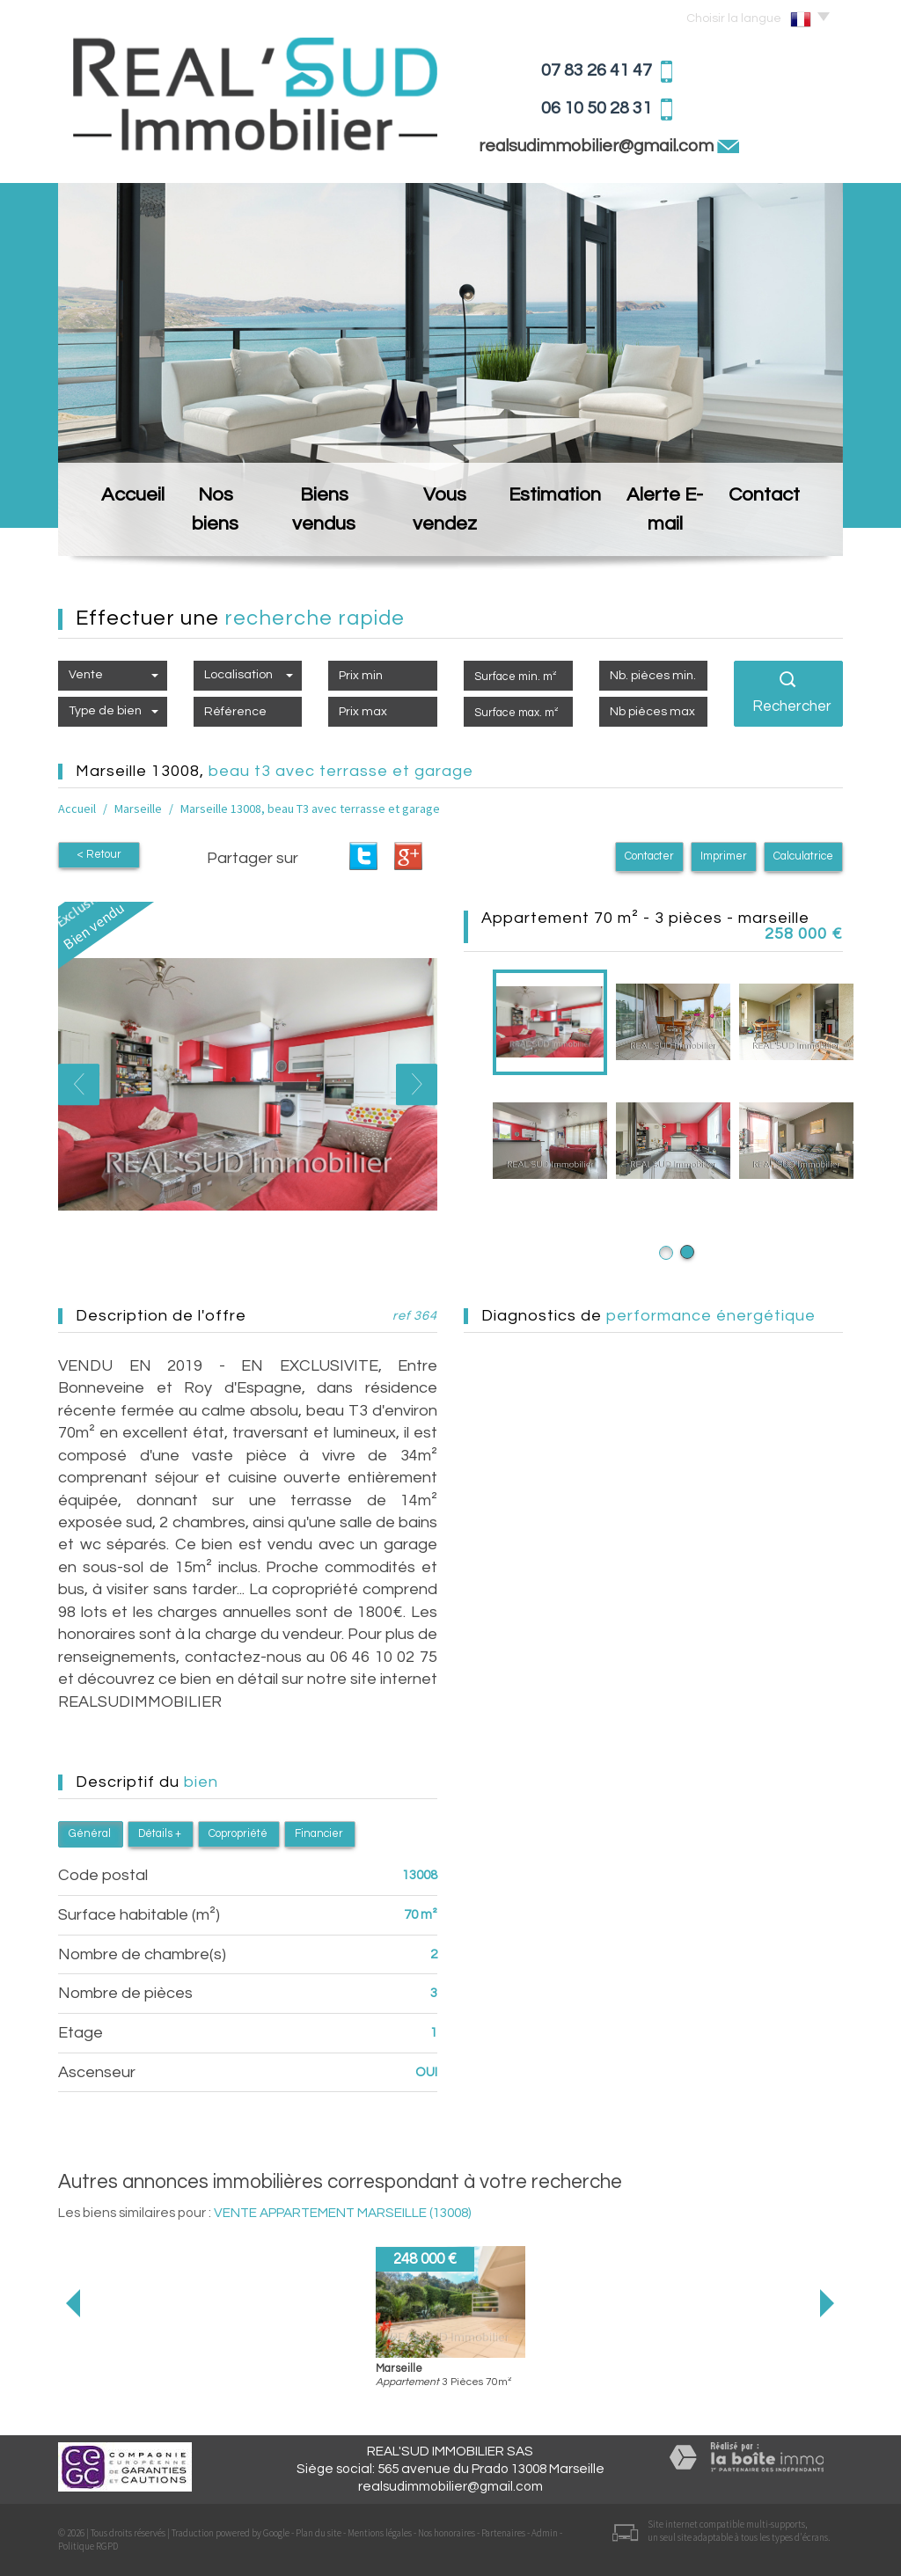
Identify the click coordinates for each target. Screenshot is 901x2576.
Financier (319, 1834)
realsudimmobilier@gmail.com (598, 146)
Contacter (649, 856)
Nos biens (210, 528)
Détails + (159, 1834)
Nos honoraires (446, 2533)
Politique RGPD (88, 2546)
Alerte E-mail (674, 528)
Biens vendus (323, 528)
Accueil (115, 528)
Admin (544, 2533)
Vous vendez (446, 528)
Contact (782, 528)
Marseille (138, 808)
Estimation (560, 528)
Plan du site (318, 2533)
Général (90, 1834)
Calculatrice (803, 856)
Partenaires (503, 2533)
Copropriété (238, 1834)
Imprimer (723, 856)
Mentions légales (380, 2533)
